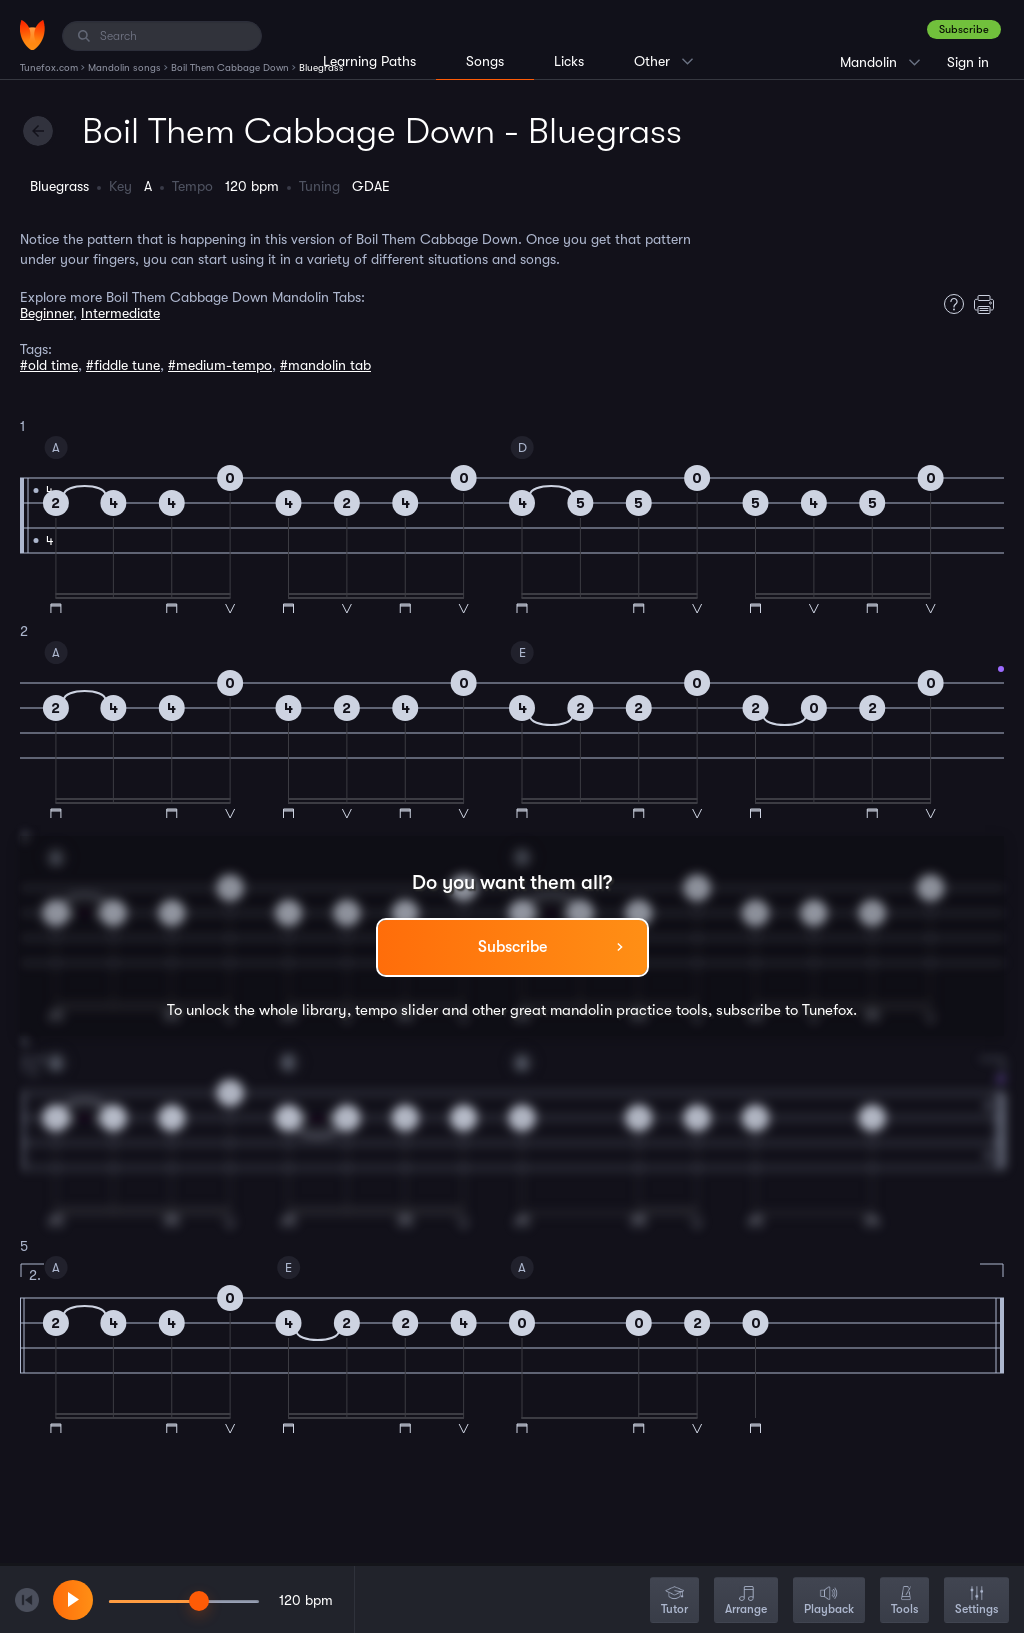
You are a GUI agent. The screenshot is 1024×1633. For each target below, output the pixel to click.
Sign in (968, 62)
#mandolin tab (325, 365)
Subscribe (964, 29)
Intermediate (120, 313)
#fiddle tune (123, 365)
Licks (569, 61)
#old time (49, 365)
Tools (904, 1601)
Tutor (674, 1601)
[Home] (32, 35)
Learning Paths (369, 61)
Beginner (46, 313)
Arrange (746, 1601)
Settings (976, 1601)
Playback (829, 1601)
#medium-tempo (220, 365)
